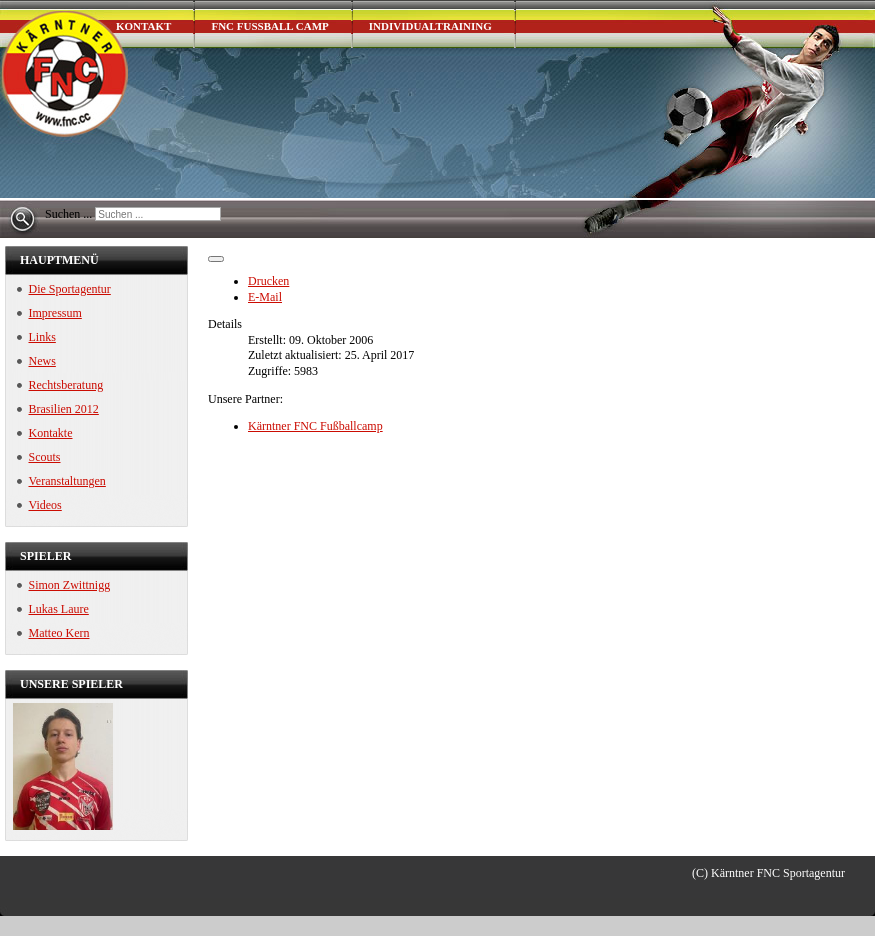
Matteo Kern (59, 633)
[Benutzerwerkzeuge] (216, 259)
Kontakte (51, 433)
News (42, 361)
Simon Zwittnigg (70, 585)
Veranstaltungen (67, 481)
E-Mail (265, 297)
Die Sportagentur (70, 289)
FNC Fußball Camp (269, 26)
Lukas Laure (59, 609)
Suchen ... (68, 214)
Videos (45, 505)
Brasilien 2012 (64, 409)
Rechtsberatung (66, 385)
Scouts (45, 457)
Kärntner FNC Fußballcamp (315, 426)
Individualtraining (430, 26)
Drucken (268, 281)
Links (42, 337)
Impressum (55, 313)
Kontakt (143, 26)
